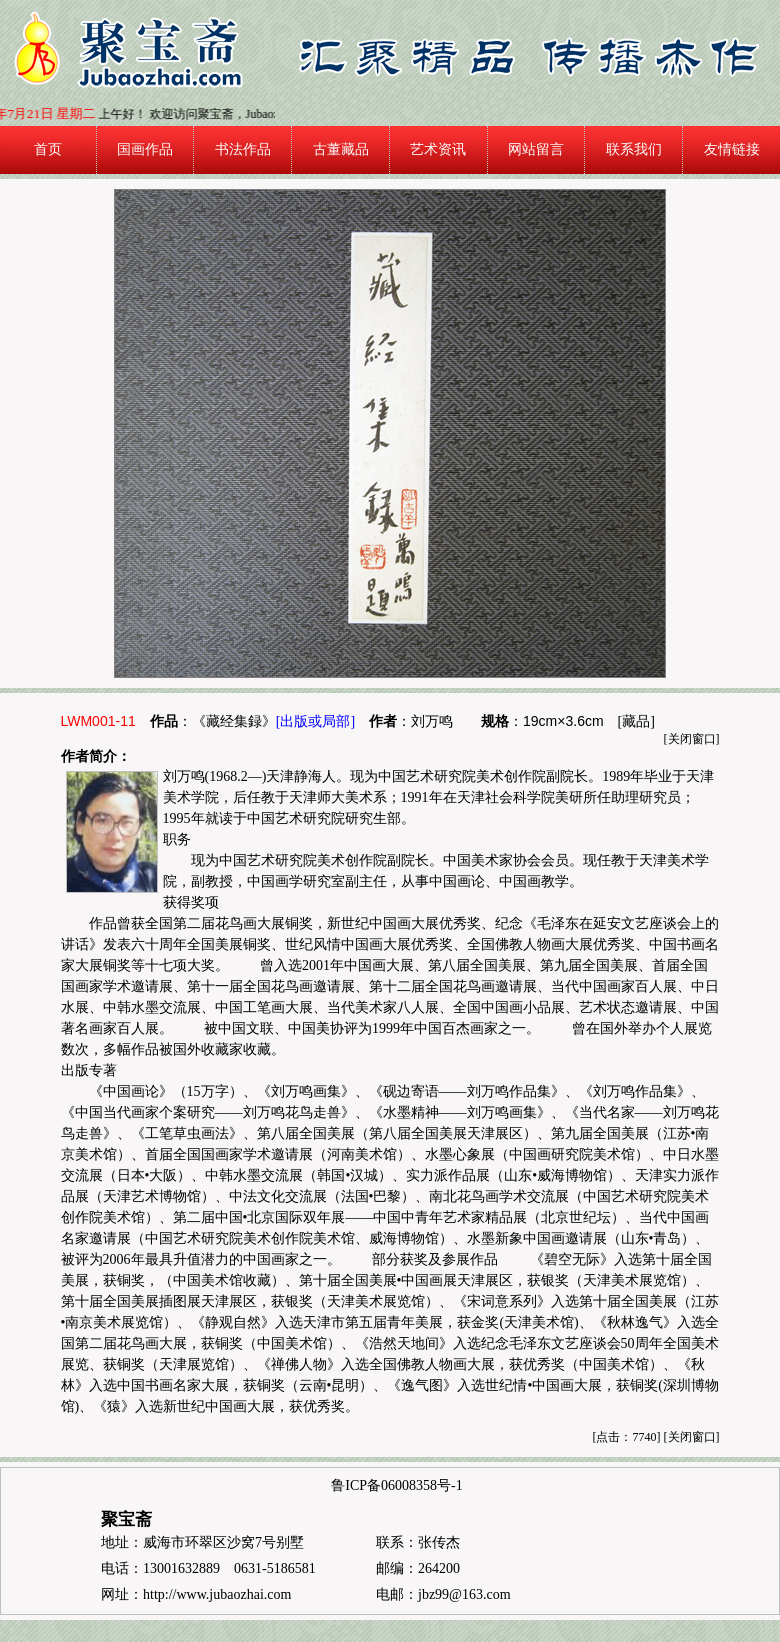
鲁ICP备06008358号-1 (396, 1485)
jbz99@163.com (464, 1594)
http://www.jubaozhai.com (217, 1594)
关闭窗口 (692, 739)
